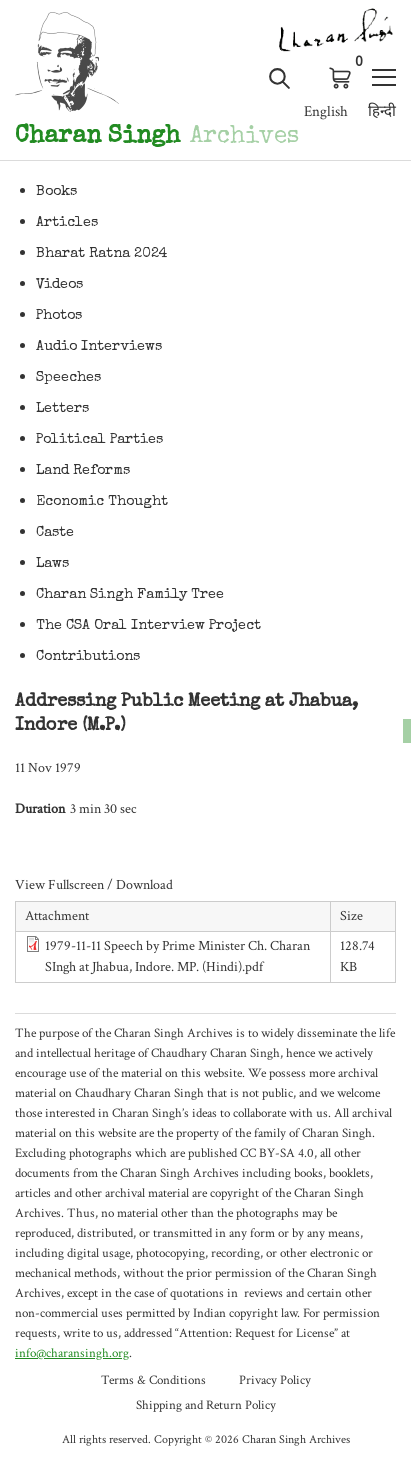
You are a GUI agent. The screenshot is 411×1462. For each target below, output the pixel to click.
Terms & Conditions (153, 1380)
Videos (59, 285)
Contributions (88, 657)
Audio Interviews (99, 347)
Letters (62, 409)
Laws (52, 564)
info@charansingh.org (72, 1353)
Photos (59, 316)
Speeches (68, 378)
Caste (55, 533)
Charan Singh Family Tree (130, 595)
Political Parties (99, 440)
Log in (310, 77)
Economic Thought (102, 502)
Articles (67, 223)
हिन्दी (382, 111)
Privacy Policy (275, 1380)
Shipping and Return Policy (206, 1405)
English (326, 111)
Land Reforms (83, 471)
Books (56, 192)
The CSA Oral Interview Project (148, 626)
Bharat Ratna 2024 (102, 254)
